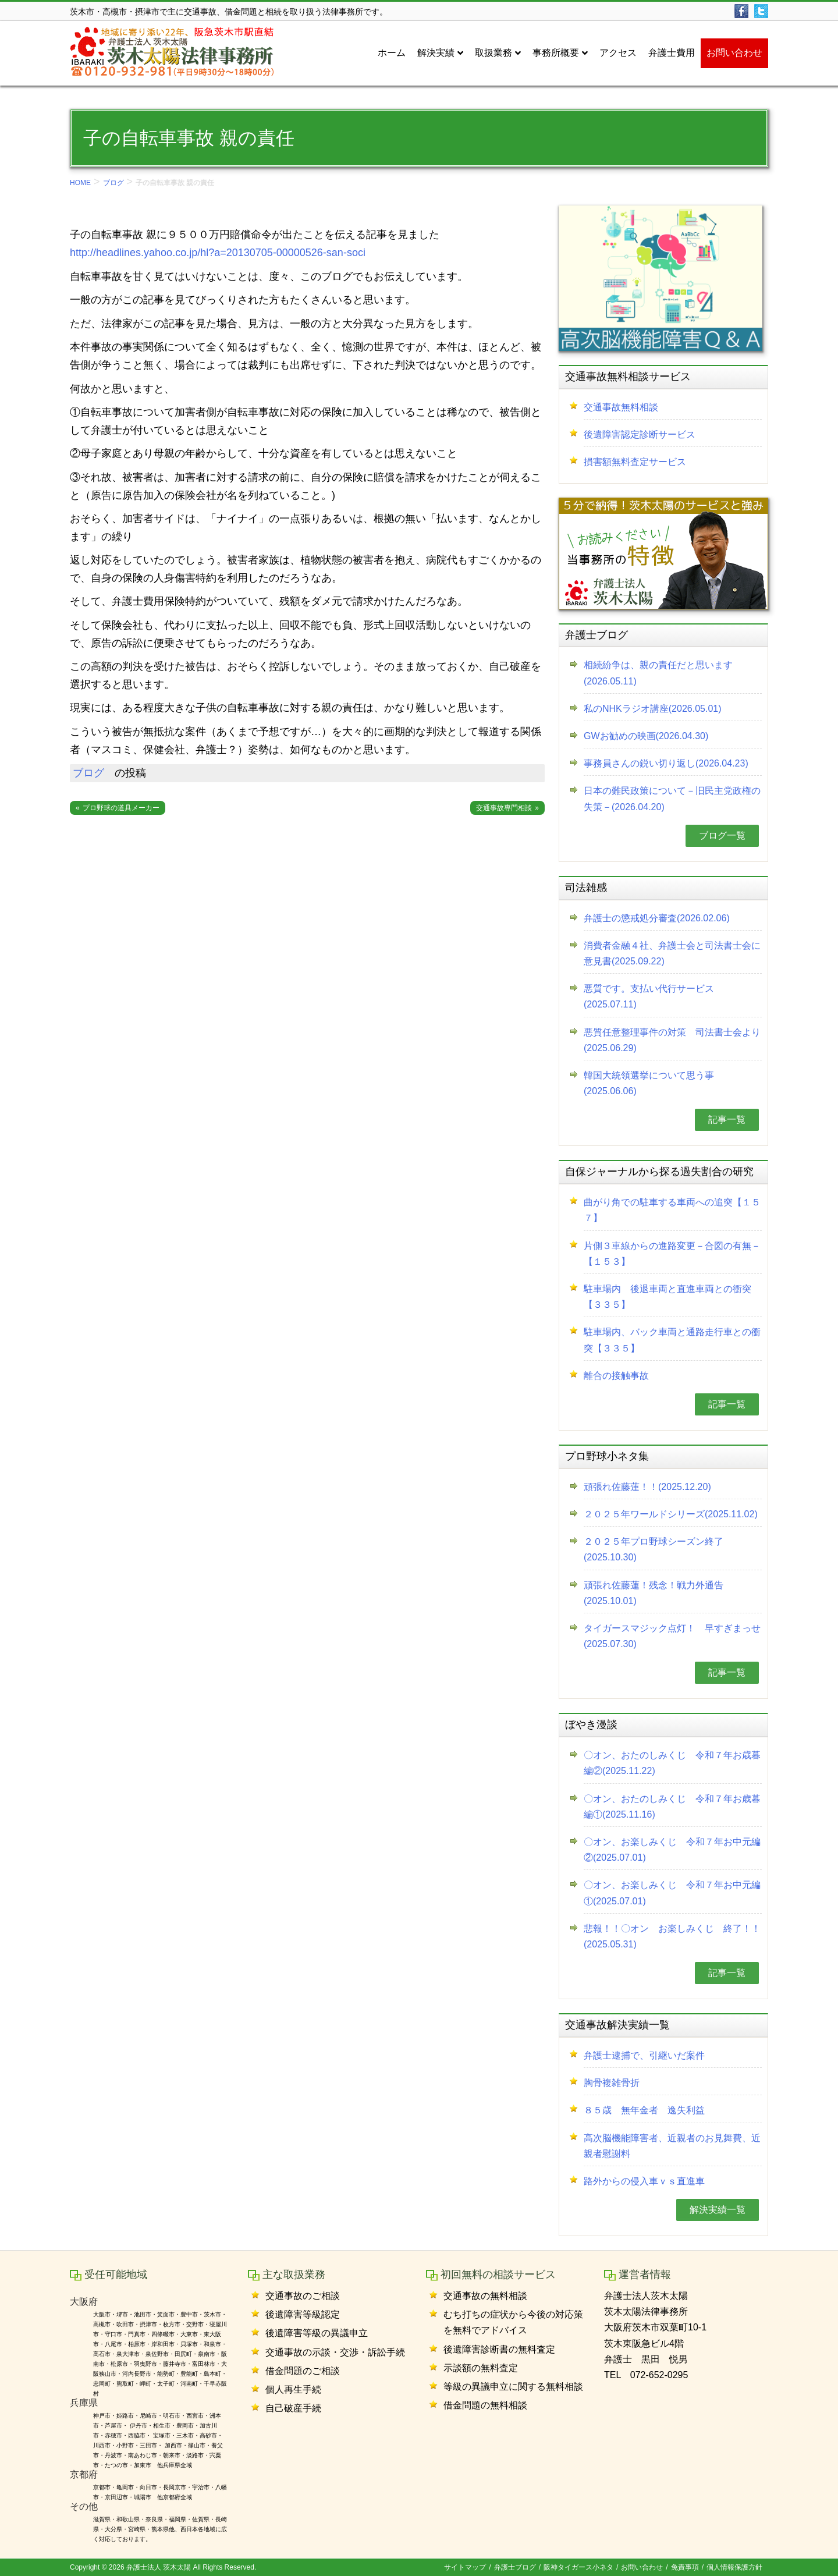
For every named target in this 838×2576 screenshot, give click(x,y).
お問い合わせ (642, 2567)
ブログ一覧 (722, 835)
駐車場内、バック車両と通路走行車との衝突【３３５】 (672, 1340)
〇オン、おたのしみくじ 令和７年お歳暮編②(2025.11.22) (672, 1763)
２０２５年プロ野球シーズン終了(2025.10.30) (653, 1549)
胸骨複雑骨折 (612, 2083)
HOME (80, 183)
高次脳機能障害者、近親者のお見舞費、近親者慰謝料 (672, 2146)
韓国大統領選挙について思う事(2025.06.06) (649, 1083)
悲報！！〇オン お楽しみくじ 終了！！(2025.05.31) (672, 1936)
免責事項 (685, 2567)
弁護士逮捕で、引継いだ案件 (644, 2055)
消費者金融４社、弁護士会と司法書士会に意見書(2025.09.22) (672, 953)
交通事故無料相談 (621, 407)
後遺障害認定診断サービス (639, 434)
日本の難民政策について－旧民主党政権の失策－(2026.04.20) (672, 798)
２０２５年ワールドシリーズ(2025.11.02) (671, 1514)
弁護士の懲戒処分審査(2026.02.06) (657, 918)
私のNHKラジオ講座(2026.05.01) (653, 709)
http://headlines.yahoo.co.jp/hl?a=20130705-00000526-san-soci (217, 252)
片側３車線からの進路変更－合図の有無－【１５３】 (672, 1253)
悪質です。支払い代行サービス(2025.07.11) (649, 996)
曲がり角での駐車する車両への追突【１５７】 (672, 1210)
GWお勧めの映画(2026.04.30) (646, 736)
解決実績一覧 (717, 2210)
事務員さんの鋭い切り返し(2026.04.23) (666, 763)
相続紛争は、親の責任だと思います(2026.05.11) (658, 673)
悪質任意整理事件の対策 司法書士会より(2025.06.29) (672, 1040)
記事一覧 (726, 1119)
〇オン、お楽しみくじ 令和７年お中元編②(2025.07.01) (672, 1849)
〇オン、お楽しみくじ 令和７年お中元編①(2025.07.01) (672, 1893)
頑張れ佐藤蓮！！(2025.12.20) (647, 1487)
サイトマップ (465, 2567)
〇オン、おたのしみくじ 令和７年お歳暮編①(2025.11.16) (672, 1806)
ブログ (113, 183)
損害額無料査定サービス (635, 462)
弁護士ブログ (515, 2567)
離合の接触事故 (616, 1376)
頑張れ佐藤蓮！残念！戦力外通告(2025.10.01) (653, 1593)
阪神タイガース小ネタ (578, 2567)
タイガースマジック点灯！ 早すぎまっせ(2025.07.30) (672, 1636)
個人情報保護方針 (734, 2567)
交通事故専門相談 (504, 808)
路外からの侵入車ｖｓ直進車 (644, 2181)
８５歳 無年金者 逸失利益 (644, 2110)
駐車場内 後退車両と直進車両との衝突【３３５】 (667, 1297)
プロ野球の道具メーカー (121, 808)
